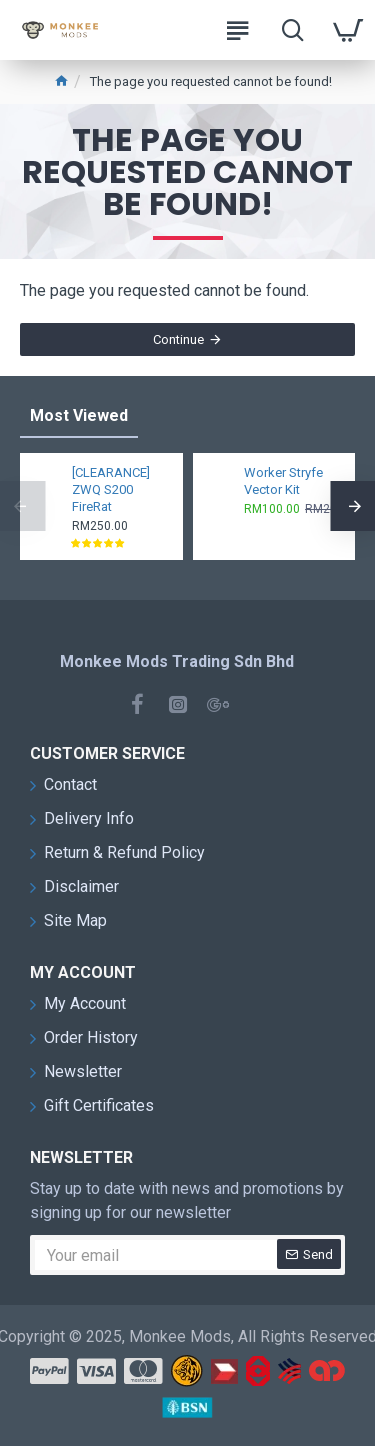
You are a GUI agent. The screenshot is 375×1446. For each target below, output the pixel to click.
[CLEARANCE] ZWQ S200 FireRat (111, 489)
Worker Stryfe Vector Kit (283, 481)
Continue (178, 339)
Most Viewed (79, 415)
